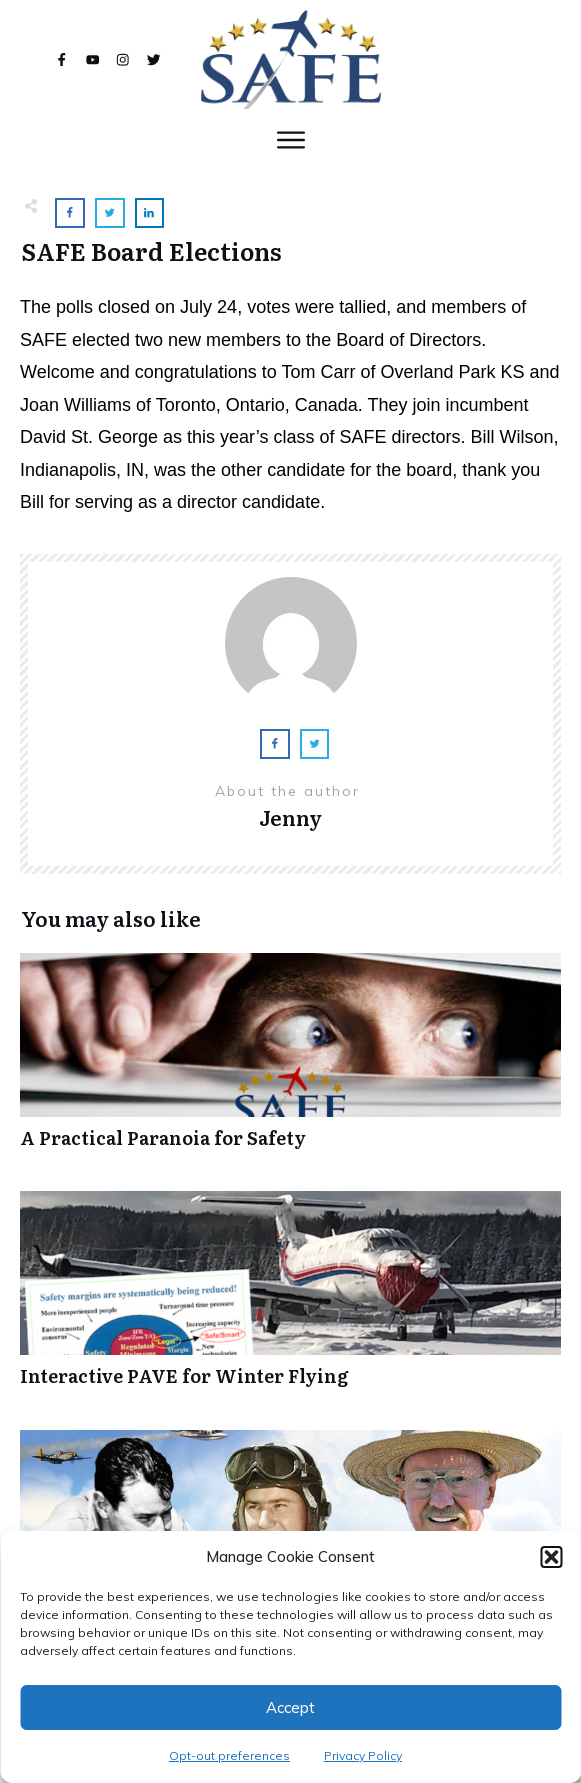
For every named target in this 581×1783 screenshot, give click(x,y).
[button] (551, 1557)
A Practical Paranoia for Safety (290, 1061)
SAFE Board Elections (151, 250)
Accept (290, 1707)
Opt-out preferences (229, 1755)
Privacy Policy (363, 1755)
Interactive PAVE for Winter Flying (290, 1299)
